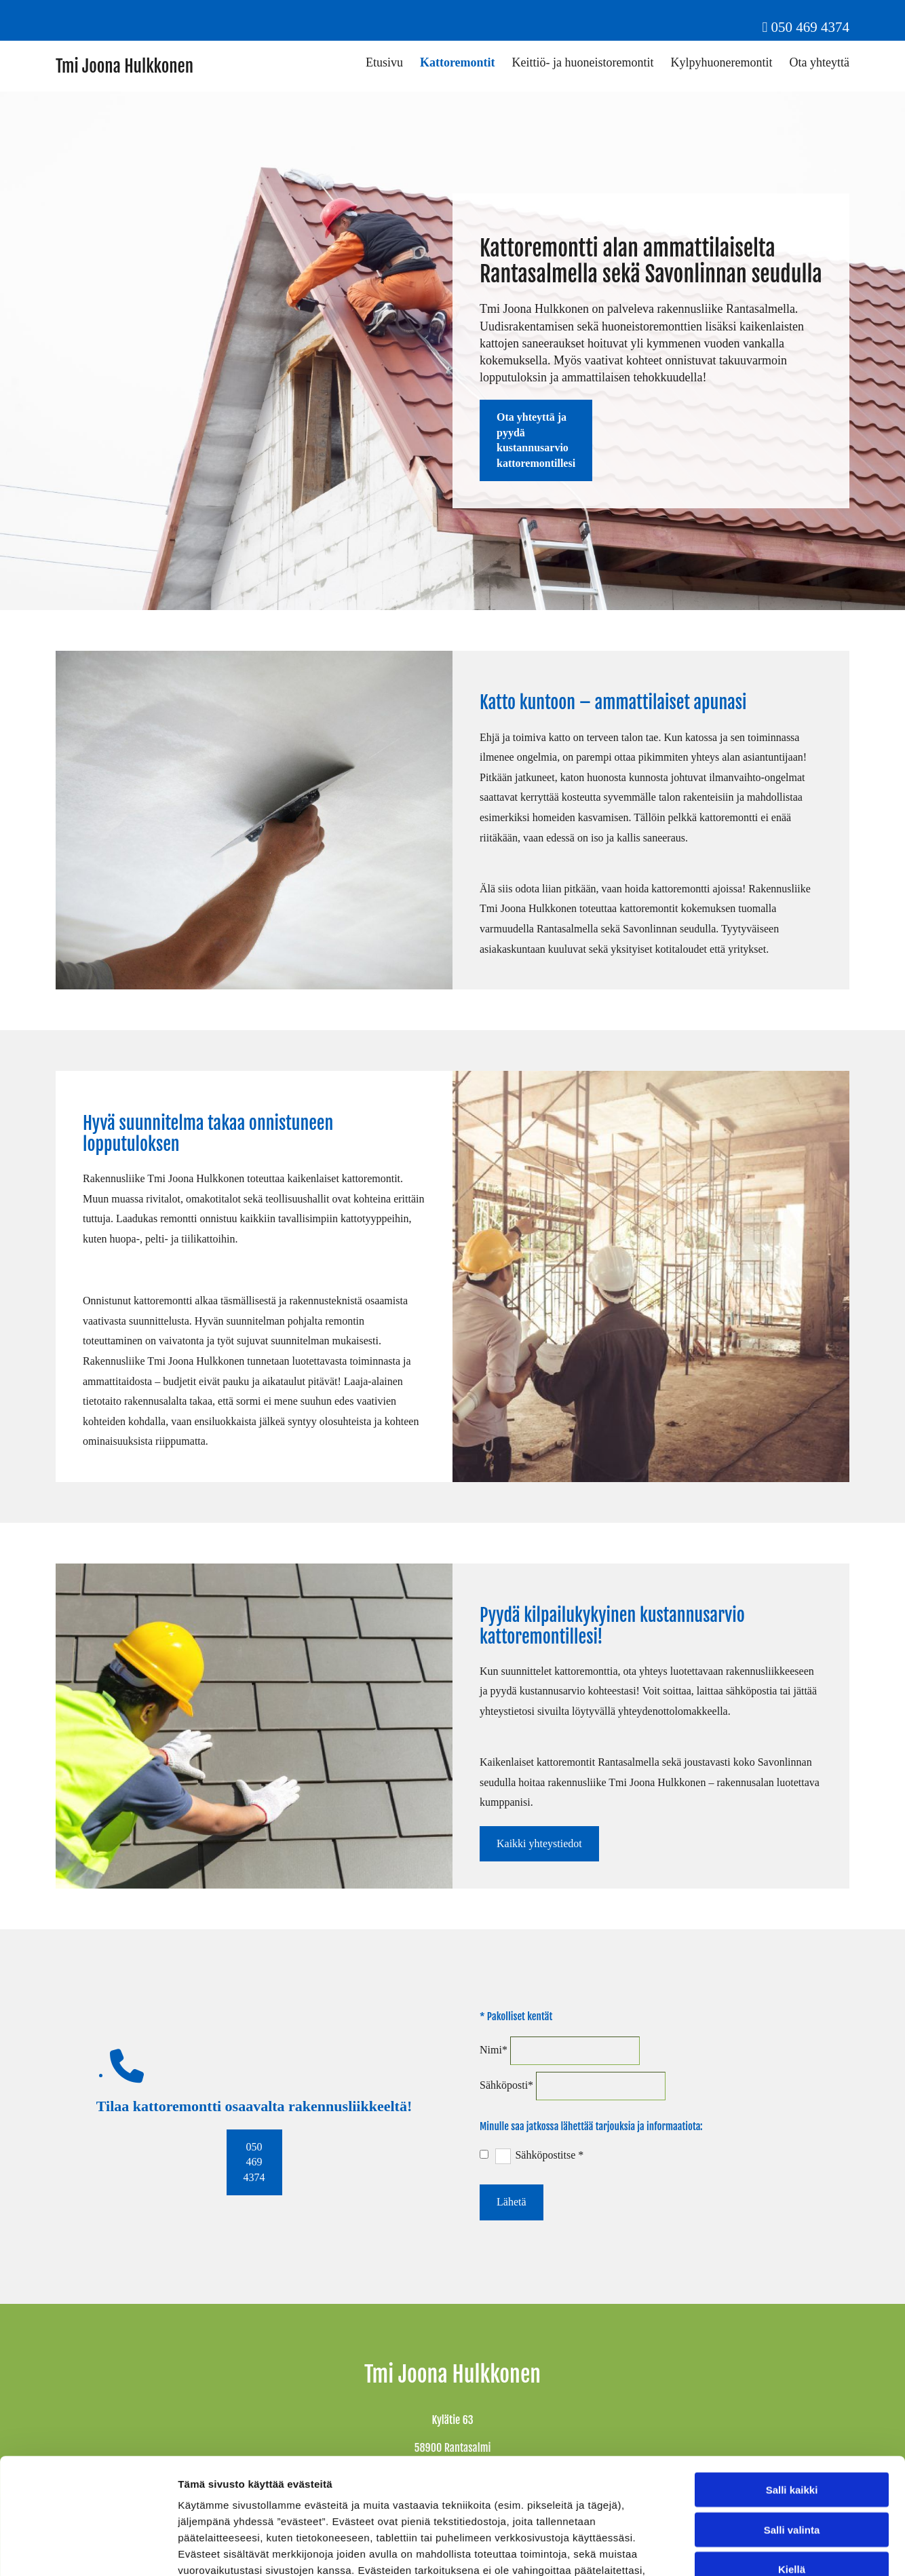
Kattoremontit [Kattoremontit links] (457, 62)
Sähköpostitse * (549, 2155)
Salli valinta (792, 2421)
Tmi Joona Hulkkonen (124, 66)
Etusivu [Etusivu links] (384, 62)
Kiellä (791, 2460)
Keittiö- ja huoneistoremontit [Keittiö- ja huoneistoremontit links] (583, 62)
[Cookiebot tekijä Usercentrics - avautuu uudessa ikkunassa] (87, 2549)
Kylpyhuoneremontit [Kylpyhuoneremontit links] (722, 62)
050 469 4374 (810, 27)
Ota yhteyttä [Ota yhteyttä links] (819, 62)
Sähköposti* (506, 2085)
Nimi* (493, 2050)
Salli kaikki (792, 2381)
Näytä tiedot (725, 2549)
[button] (536, 440)
